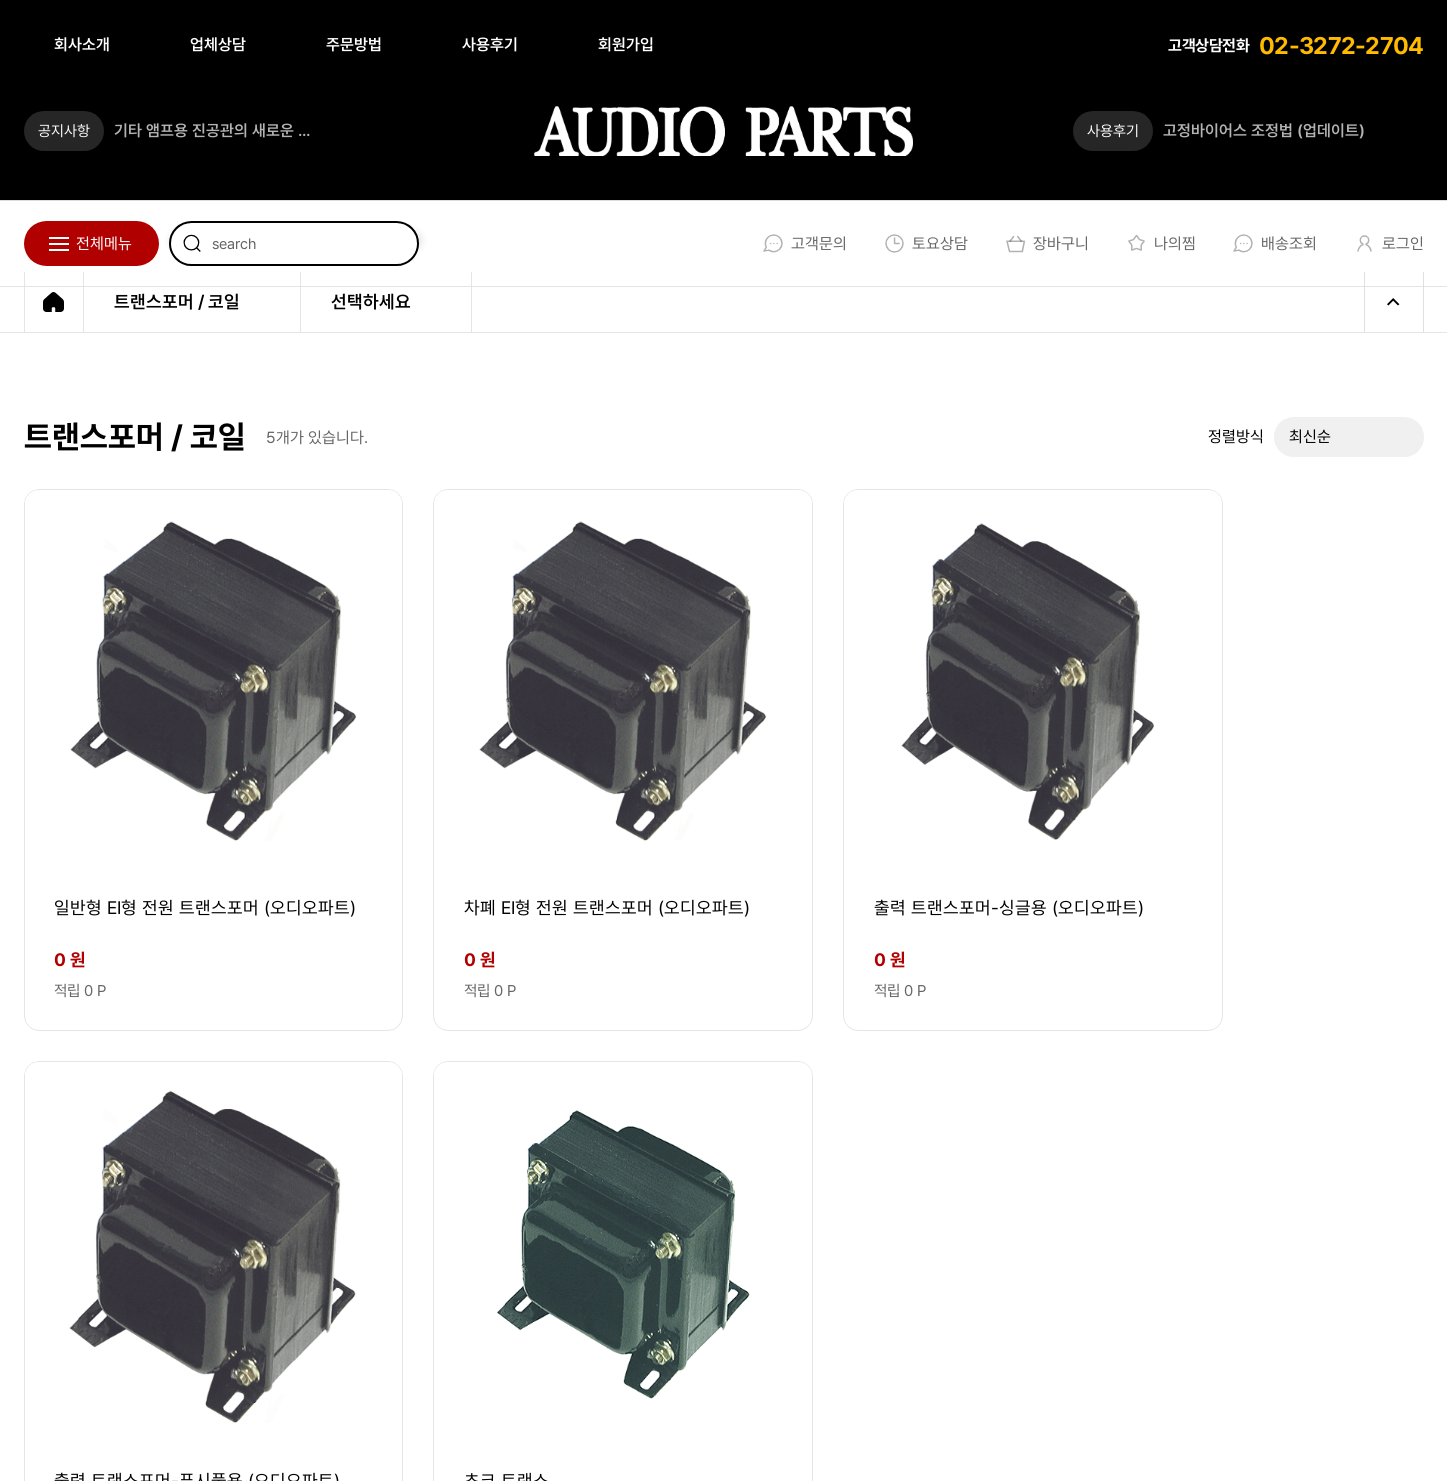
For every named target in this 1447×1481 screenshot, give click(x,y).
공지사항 (64, 131)
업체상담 (218, 44)
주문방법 (354, 44)
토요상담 (922, 243)
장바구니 (1043, 243)
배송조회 (1271, 243)
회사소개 (82, 44)
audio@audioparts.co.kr (376, 1280)
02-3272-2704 (1341, 45)
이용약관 (738, 1443)
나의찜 (1157, 243)
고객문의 (801, 243)
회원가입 (626, 44)
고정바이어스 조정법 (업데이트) (1264, 130)
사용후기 (490, 44)
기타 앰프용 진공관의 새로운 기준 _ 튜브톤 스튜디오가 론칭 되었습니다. (219, 130)
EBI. (305, 1443)
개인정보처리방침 (871, 1443)
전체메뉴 (104, 243)
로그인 (1385, 243)
